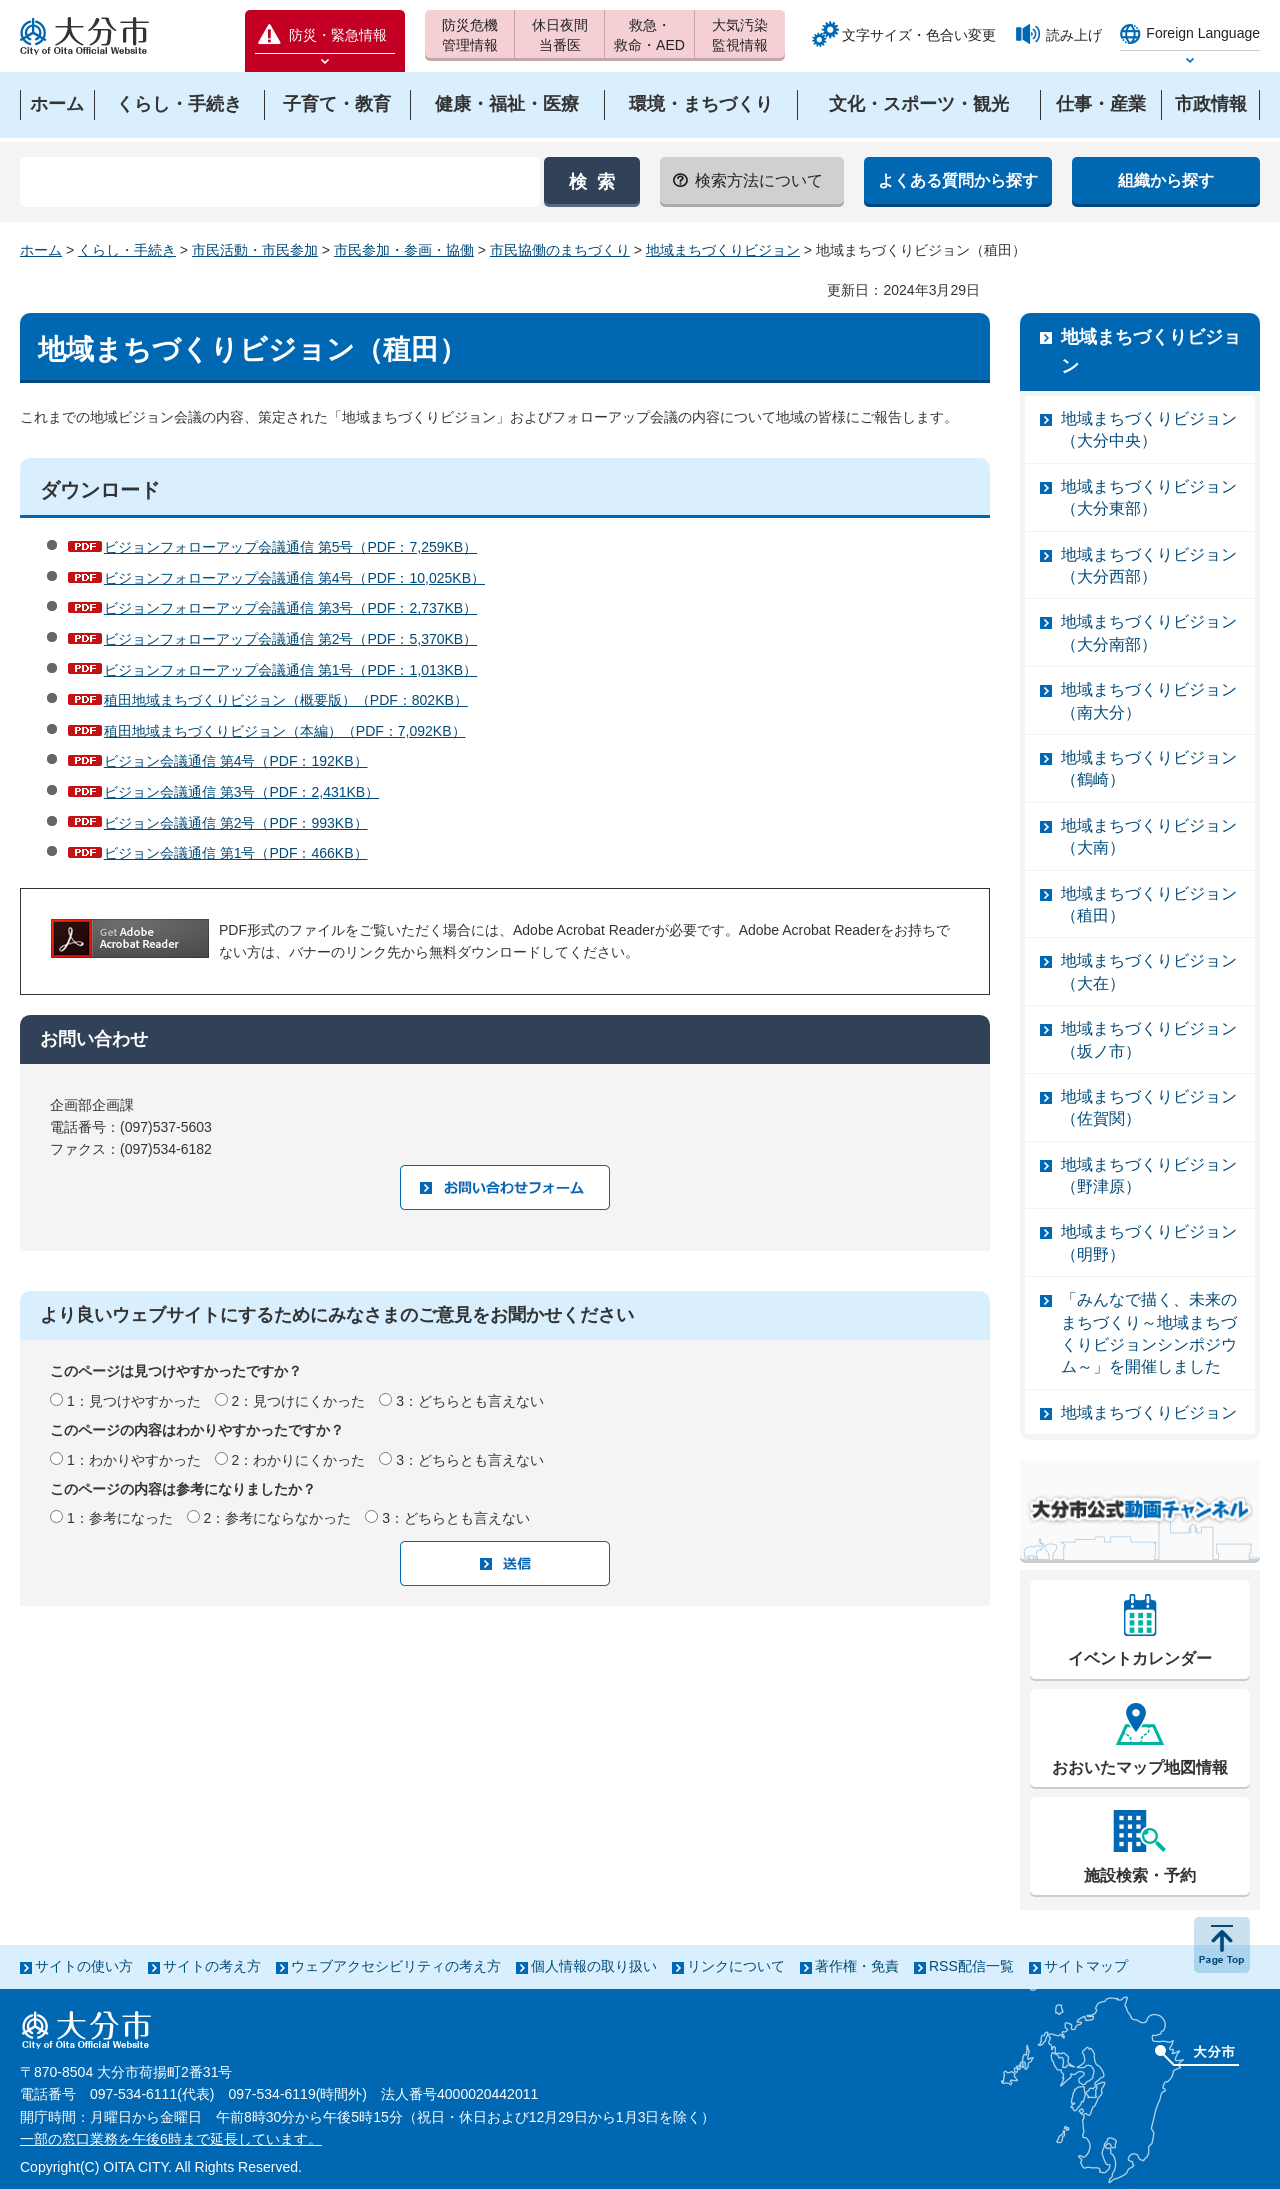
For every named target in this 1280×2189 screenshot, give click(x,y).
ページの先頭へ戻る (1222, 1945)
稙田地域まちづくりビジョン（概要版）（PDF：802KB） (286, 700)
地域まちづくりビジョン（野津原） (1149, 1175)
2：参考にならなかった (278, 1518)
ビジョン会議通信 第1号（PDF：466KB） (236, 853)
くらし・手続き (127, 250)
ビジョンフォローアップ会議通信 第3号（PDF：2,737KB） (290, 608)
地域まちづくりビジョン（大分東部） (1149, 497)
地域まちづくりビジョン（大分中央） (1149, 429)
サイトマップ (1086, 1966)
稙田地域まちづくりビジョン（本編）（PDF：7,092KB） (285, 731)
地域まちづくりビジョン (723, 250)
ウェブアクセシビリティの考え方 (396, 1966)
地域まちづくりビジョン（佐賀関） (1149, 1107)
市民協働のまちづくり (560, 250)
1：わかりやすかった (134, 1460)
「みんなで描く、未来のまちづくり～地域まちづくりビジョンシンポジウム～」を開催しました (1149, 1333)
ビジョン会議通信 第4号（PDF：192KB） (236, 761)
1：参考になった (120, 1518)
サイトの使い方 (84, 1966)
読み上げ (1074, 35)
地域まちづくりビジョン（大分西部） (1149, 565)
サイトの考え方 (212, 1966)
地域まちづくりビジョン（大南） (1149, 836)
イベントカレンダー (1140, 1658)
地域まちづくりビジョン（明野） (1149, 1242)
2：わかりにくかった (299, 1460)
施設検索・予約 (1140, 1875)
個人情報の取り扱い (594, 1966)
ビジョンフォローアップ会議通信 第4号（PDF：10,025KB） (294, 578)
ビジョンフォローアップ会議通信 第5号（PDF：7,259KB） (290, 547)
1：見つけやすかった (134, 1401)
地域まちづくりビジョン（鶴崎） (1149, 768)
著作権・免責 (857, 1966)
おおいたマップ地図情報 (1140, 1767)
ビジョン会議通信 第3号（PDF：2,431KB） (241, 792)
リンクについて (736, 1966)
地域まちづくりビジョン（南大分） (1149, 700)
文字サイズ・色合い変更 (919, 35)
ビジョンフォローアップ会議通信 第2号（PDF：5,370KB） (290, 639)
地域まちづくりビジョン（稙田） (1149, 904)
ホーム (41, 250)
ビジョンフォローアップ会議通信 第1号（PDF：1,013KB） (290, 670)
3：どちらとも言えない (470, 1401)
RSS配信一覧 (971, 1966)
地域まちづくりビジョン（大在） (1149, 971)
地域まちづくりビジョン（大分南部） (1149, 632)
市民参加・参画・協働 (404, 250)
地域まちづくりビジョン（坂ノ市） (1149, 1039)
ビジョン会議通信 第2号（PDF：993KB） (236, 823)
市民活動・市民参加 (255, 250)
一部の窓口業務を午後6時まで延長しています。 (171, 2139)
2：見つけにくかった (299, 1401)
